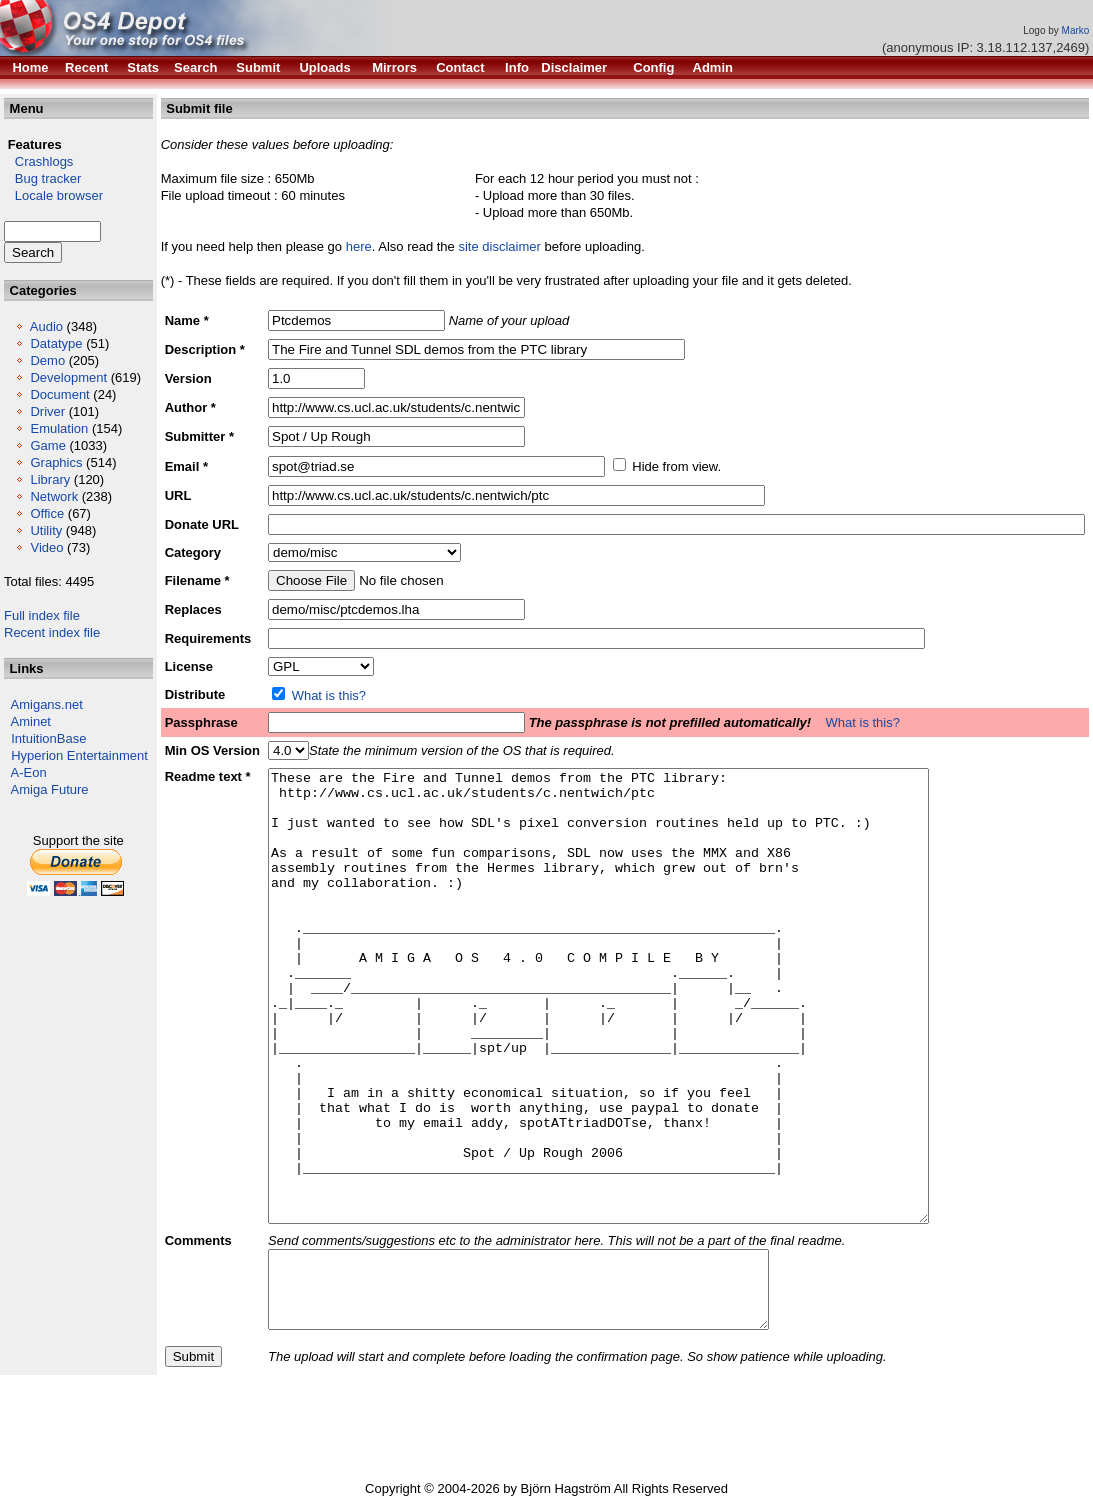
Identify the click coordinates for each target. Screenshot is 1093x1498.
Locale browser (53, 195)
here (359, 246)
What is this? (329, 695)
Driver (47, 411)
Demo (47, 360)
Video (46, 547)
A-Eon (29, 772)
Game (47, 445)
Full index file (42, 615)
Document (59, 394)
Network (54, 496)
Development (68, 377)
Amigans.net (47, 704)
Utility (46, 530)
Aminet (31, 721)
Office (47, 513)
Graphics (56, 462)
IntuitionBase (48, 738)
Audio (46, 326)
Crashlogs (38, 161)
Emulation (59, 428)
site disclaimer (499, 246)
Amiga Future (50, 789)
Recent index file (52, 632)
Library (50, 479)
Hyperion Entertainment (79, 755)
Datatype (56, 343)
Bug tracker (42, 178)
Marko (1076, 30)
